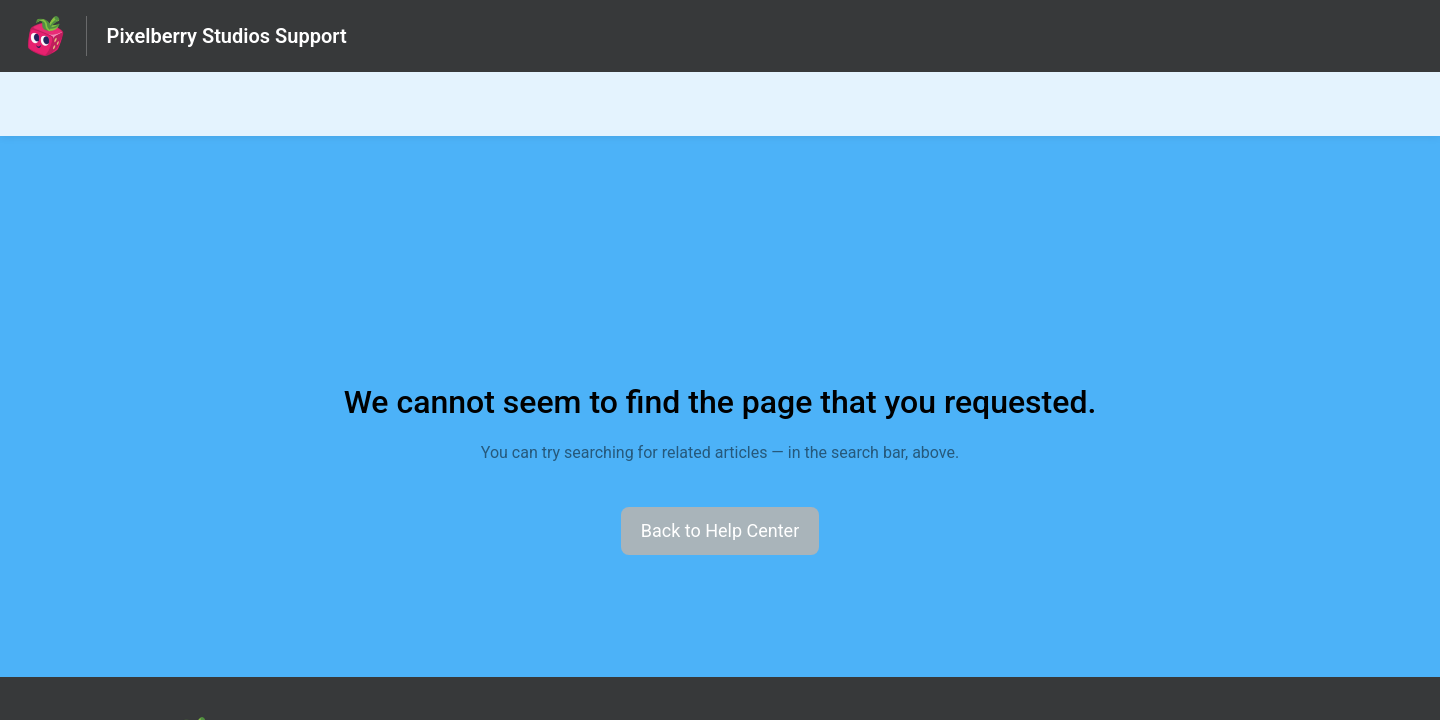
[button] (720, 531)
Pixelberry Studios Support (227, 36)
